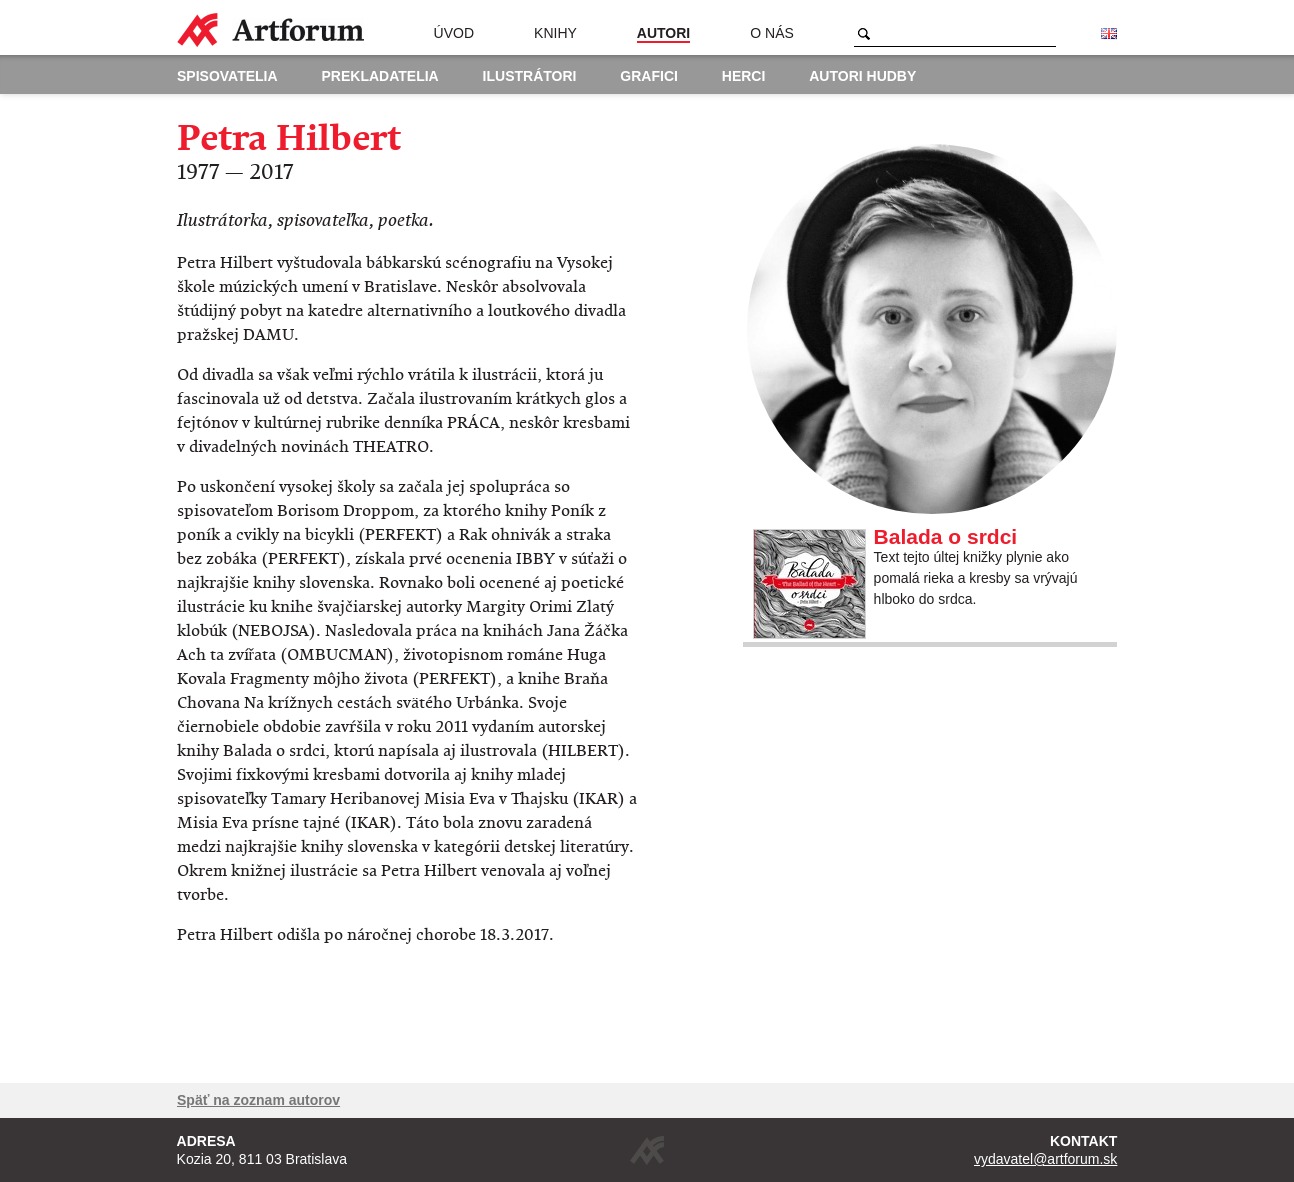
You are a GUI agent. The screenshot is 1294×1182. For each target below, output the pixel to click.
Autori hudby (862, 76)
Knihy (555, 33)
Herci (744, 76)
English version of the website (1109, 34)
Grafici (649, 76)
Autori (663, 33)
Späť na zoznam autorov (258, 1100)
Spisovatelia (227, 76)
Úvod (454, 33)
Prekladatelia (380, 76)
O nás (772, 33)
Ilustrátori (530, 76)
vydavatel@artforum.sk (1045, 1159)
